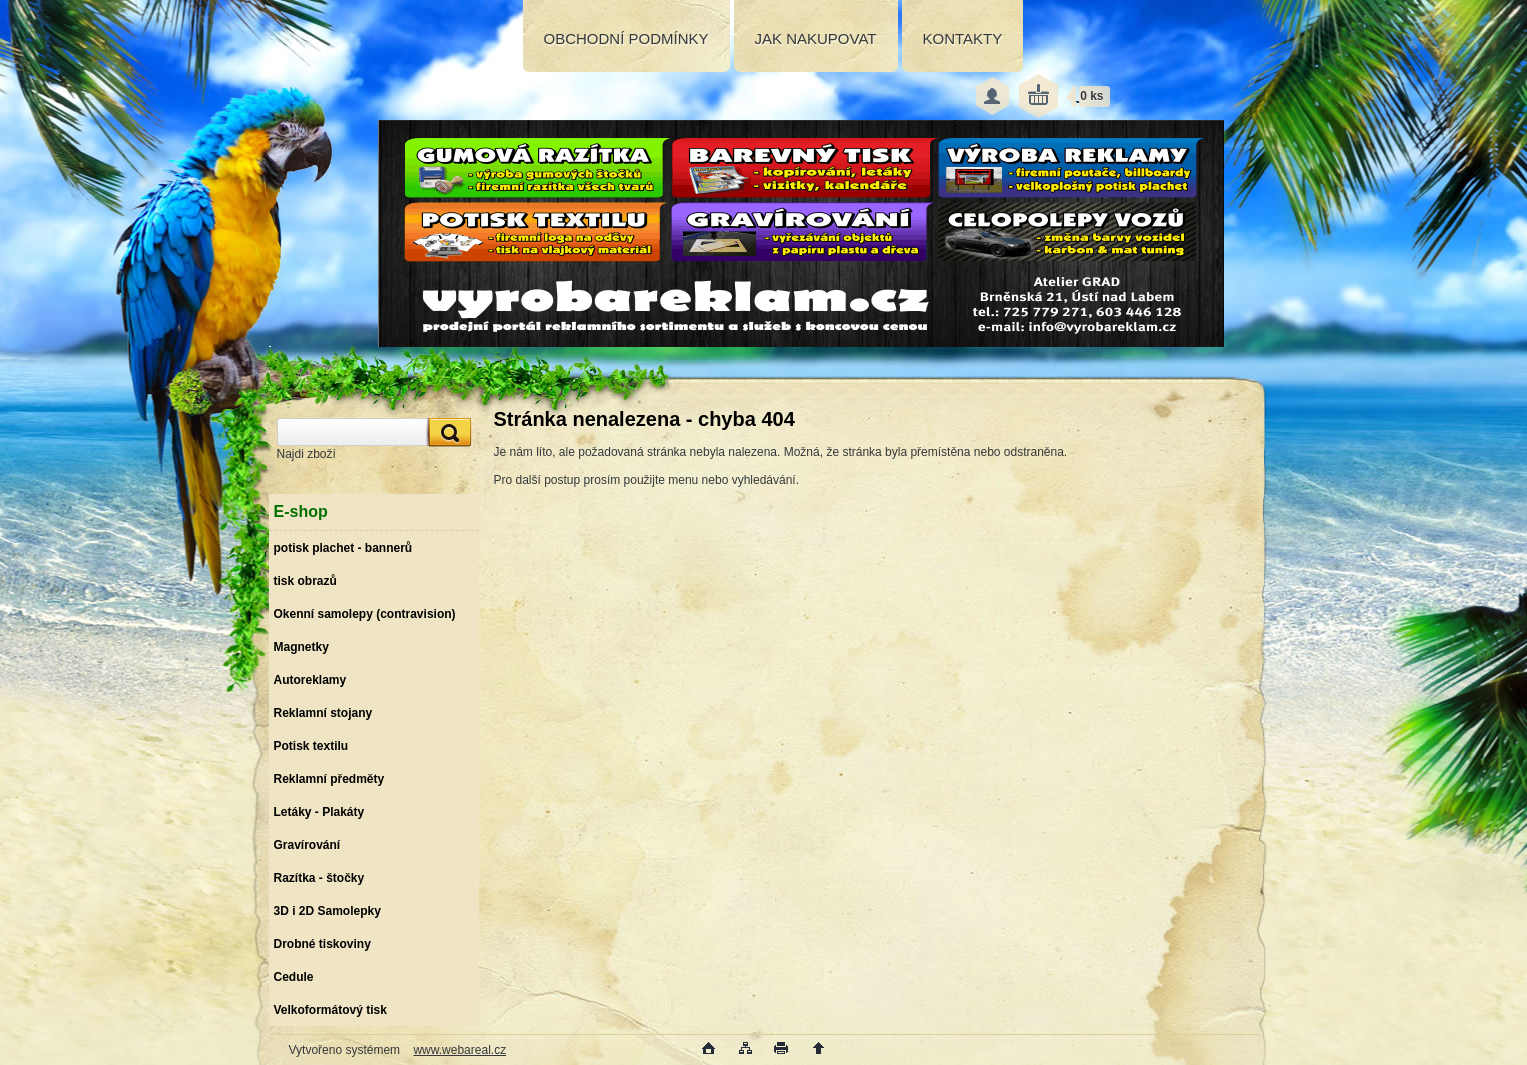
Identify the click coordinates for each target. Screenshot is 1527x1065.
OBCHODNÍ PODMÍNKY (626, 38)
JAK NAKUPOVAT (816, 38)
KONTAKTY (963, 38)
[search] (447, 432)
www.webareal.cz (459, 1050)
